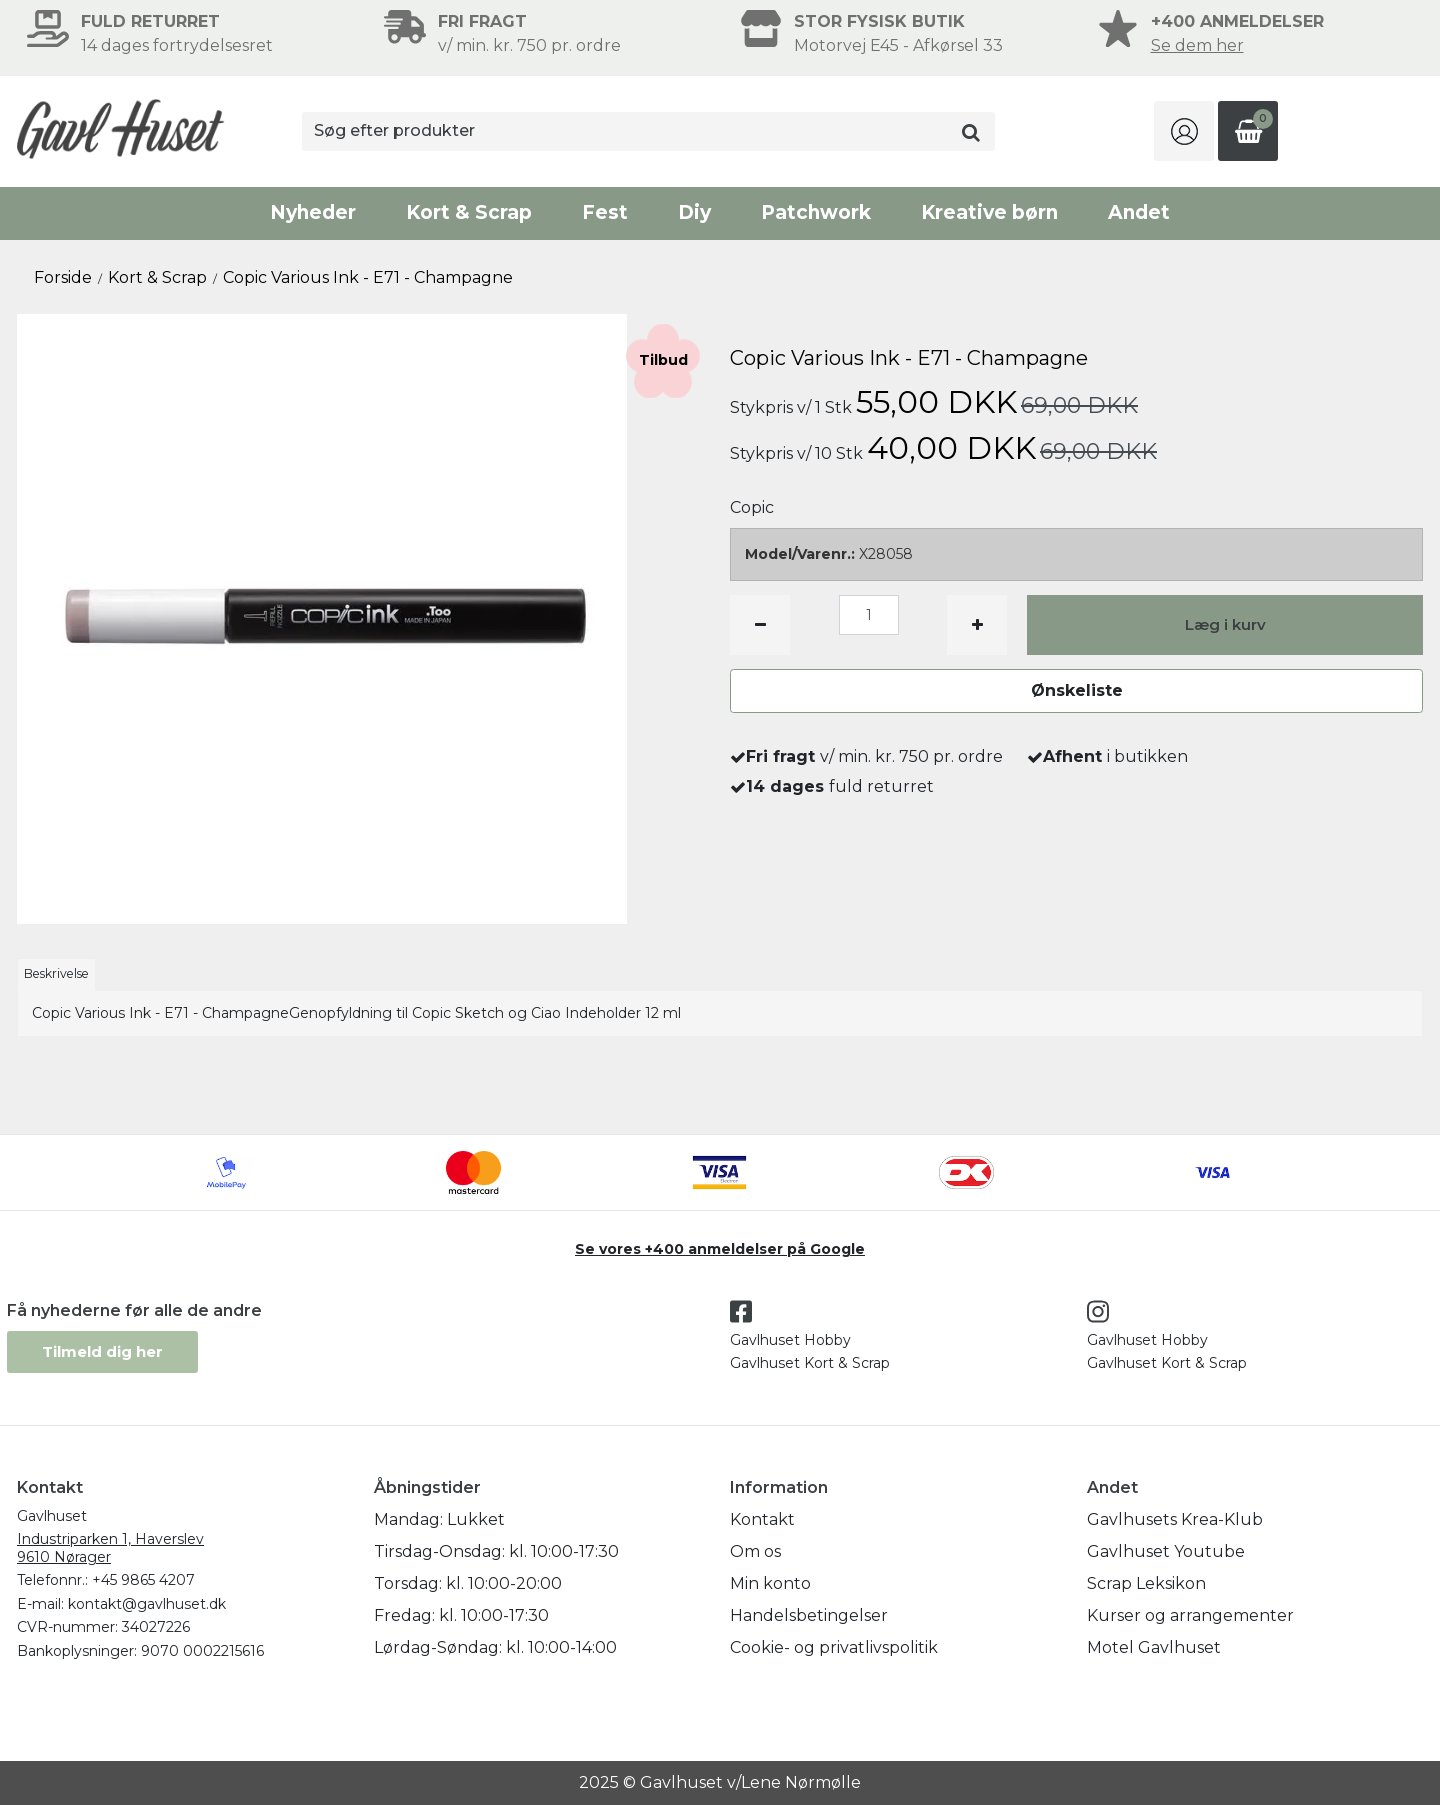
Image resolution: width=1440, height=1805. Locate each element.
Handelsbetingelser (809, 1615)
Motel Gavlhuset (1154, 1647)
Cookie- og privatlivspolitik (834, 1647)
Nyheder (313, 212)
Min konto (770, 1583)
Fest (605, 212)
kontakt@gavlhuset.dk (147, 1604)
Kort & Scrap (469, 212)
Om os (755, 1551)
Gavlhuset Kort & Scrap (810, 1363)
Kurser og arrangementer (1190, 1615)
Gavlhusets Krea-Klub (1175, 1519)
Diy (694, 212)
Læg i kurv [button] (1225, 624)
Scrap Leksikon (1146, 1583)
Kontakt (762, 1519)
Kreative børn (989, 212)
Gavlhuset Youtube (1166, 1551)
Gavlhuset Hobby (790, 1340)
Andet (1139, 212)
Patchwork (816, 212)
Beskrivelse (56, 973)
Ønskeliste (1077, 690)
